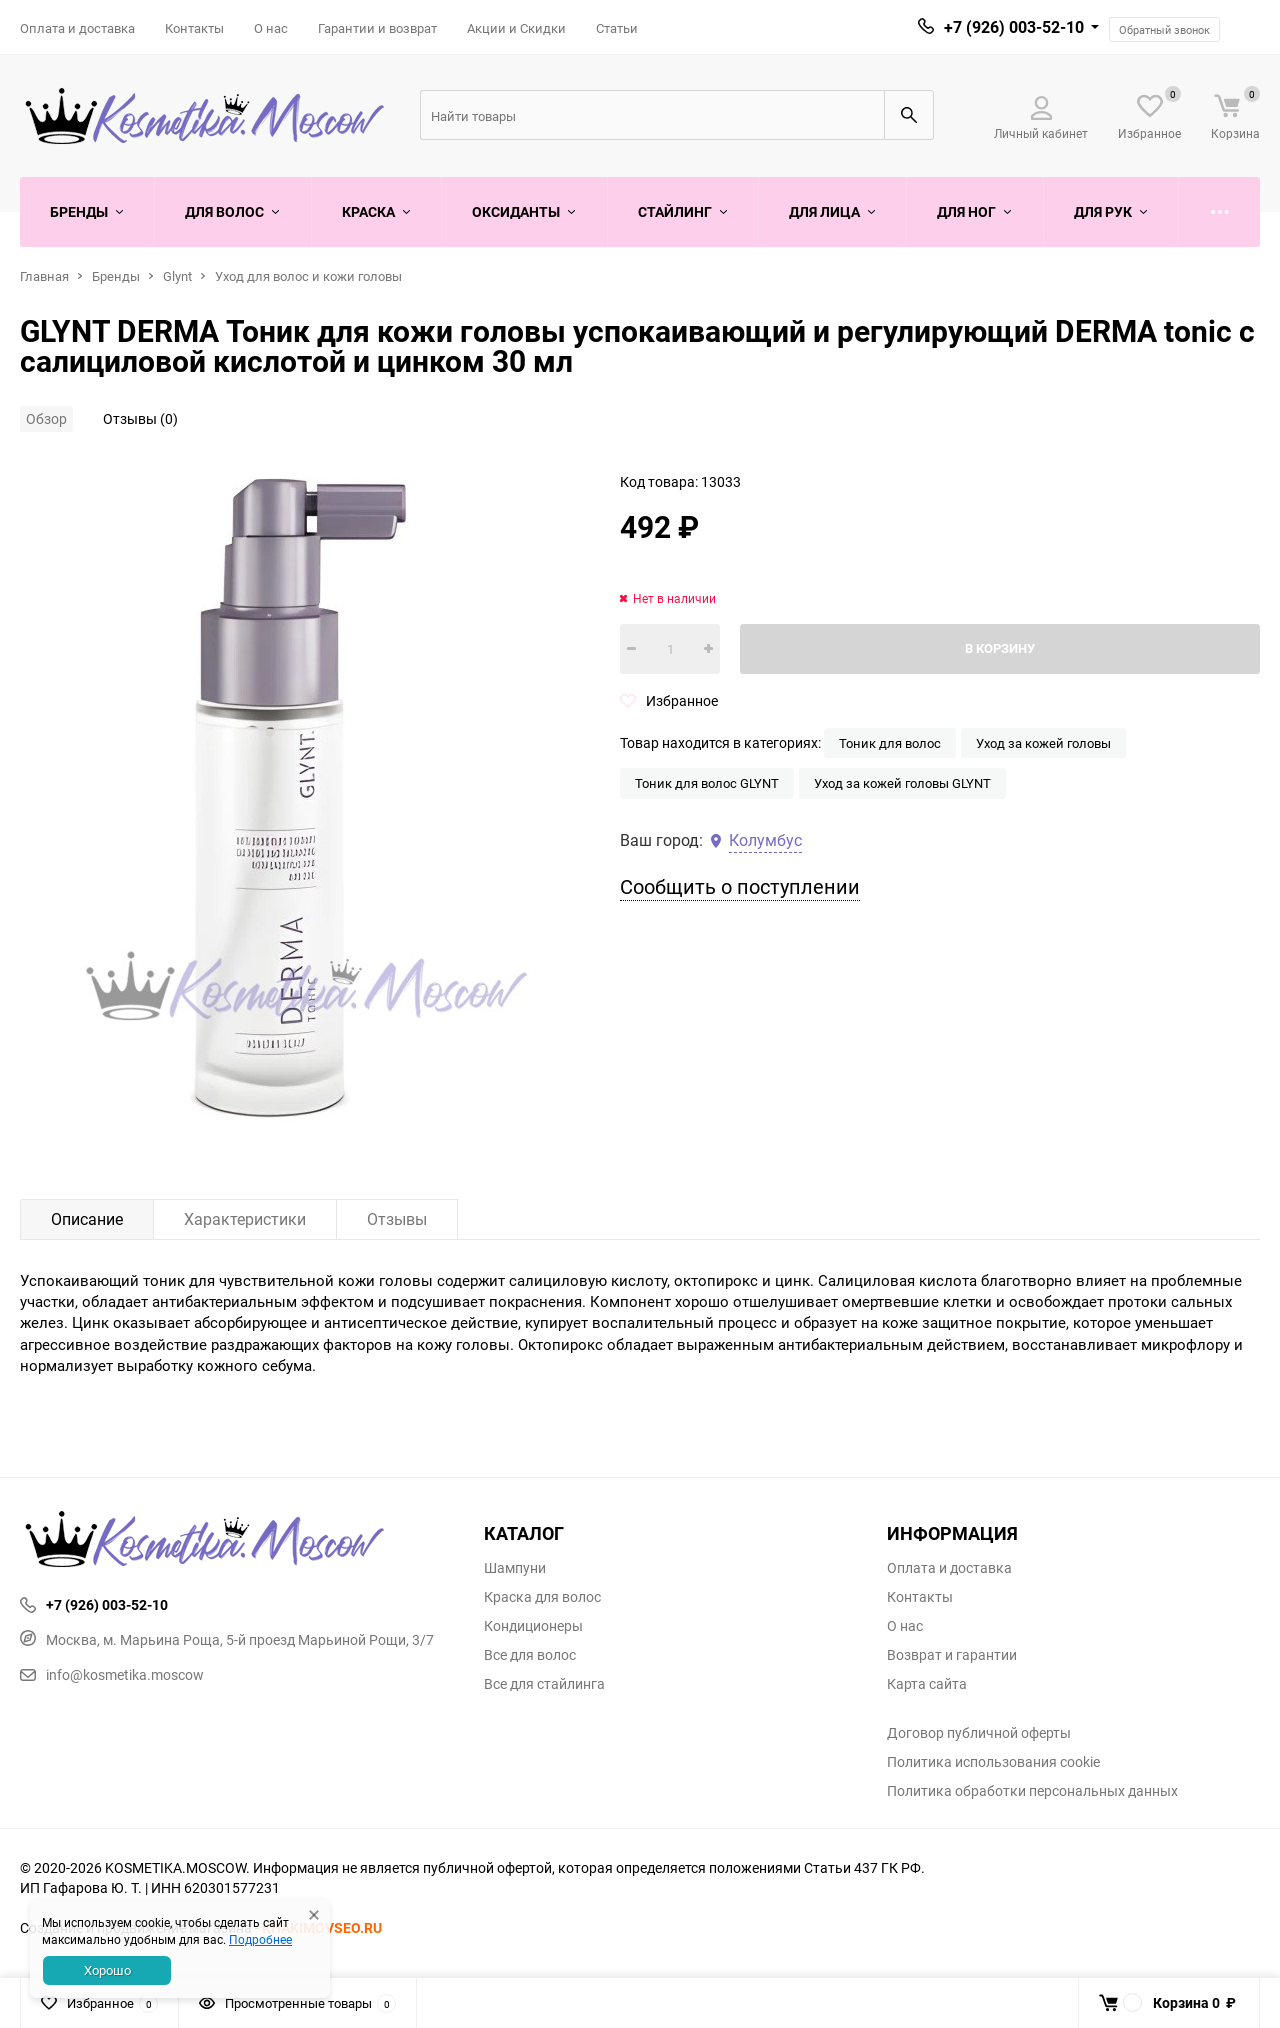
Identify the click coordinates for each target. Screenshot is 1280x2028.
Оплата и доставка (77, 28)
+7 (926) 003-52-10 (1014, 27)
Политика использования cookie (993, 1762)
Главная (44, 276)
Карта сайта (927, 1684)
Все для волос (530, 1655)
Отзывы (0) (140, 418)
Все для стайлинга (544, 1684)
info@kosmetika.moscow (112, 1674)
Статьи (617, 28)
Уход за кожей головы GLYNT (902, 783)
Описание (87, 1219)
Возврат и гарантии (952, 1655)
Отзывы (397, 1219)
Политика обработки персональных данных (1032, 1791)
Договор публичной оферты (979, 1733)
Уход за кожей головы (1043, 743)
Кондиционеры (533, 1626)
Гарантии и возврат (377, 28)
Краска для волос (542, 1597)
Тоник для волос (890, 743)
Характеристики (245, 1219)
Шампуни (515, 1568)
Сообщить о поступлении (740, 886)
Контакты (194, 28)
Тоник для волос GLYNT (707, 783)
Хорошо (107, 1970)
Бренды (116, 276)
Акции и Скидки (516, 28)
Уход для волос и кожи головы (308, 276)
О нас (271, 28)
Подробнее (260, 1939)
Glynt (177, 276)
